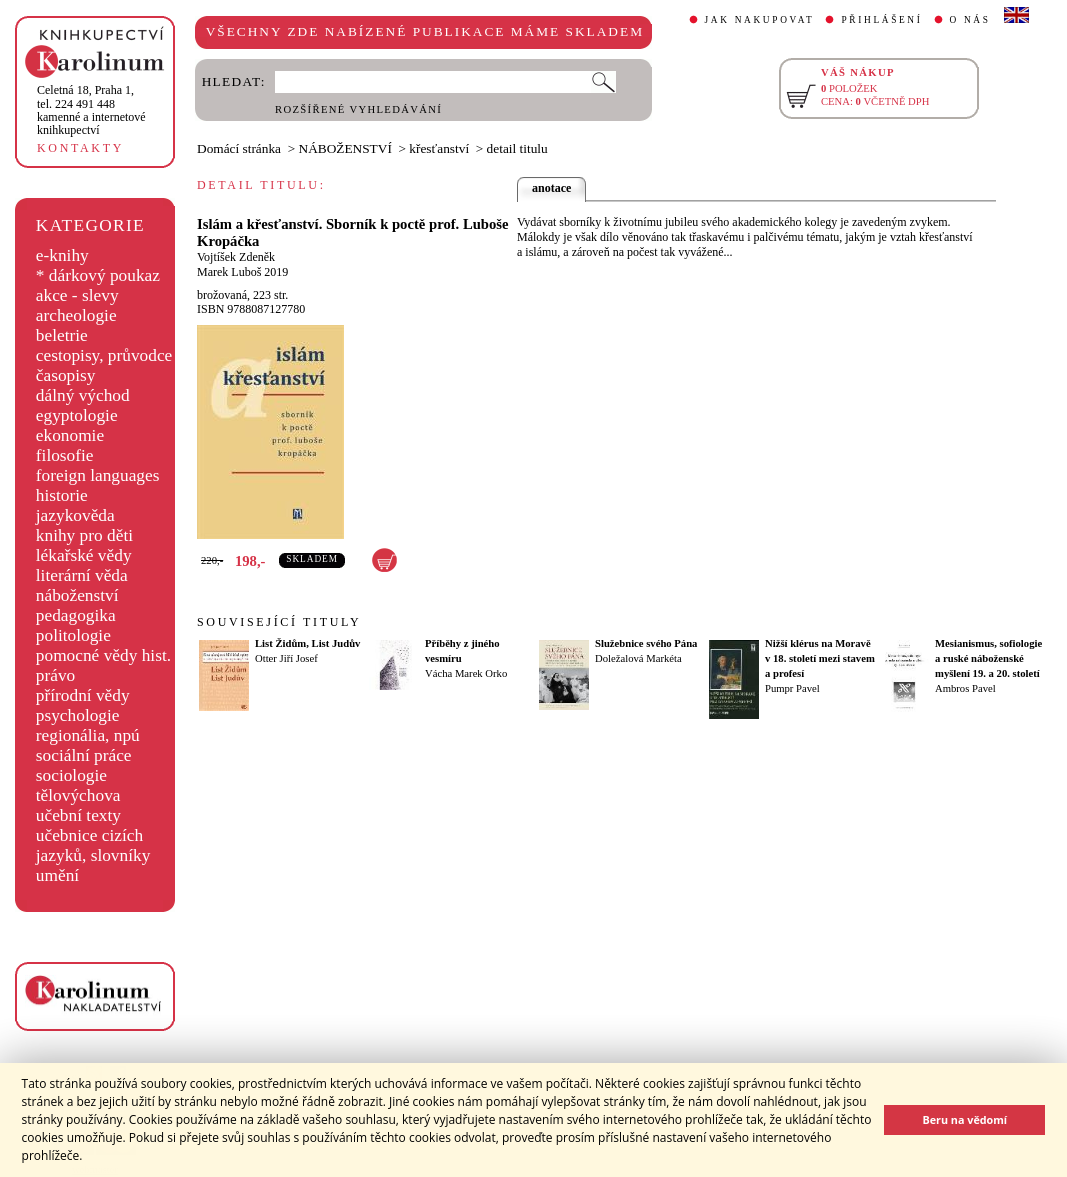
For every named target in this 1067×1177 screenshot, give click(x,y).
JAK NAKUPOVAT (760, 20)
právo (55, 675)
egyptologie (77, 415)
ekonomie (70, 435)
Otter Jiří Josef (286, 658)
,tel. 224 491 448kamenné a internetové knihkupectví (91, 110)
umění (57, 875)
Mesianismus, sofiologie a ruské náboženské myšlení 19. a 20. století (988, 658)
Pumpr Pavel (792, 688)
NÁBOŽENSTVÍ (345, 148)
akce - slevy (77, 295)
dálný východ (83, 395)
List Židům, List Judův (307, 643)
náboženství (77, 595)
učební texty (78, 815)
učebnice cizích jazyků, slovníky (93, 845)
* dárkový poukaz (98, 275)
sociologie (71, 775)
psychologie (78, 715)
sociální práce (84, 755)
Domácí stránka (239, 148)
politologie (73, 635)
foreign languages (98, 475)
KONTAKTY (80, 148)
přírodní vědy (83, 695)
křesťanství (439, 148)
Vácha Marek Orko (466, 673)
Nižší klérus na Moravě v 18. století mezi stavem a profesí (820, 658)
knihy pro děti (84, 535)
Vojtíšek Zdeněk (236, 257)
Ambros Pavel (965, 688)
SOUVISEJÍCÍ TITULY (279, 622)
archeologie (76, 315)
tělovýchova (78, 795)
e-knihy (62, 255)
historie (62, 495)
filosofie (65, 455)
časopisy (66, 375)
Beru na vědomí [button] (964, 1119)
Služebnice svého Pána (646, 643)
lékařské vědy (84, 555)
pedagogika (76, 615)
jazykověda (75, 515)
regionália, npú (88, 735)
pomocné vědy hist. (103, 655)
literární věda (82, 575)
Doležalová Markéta (638, 658)
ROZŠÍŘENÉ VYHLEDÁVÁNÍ (358, 109)
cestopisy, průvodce (104, 355)
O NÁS (970, 20)
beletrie (62, 335)
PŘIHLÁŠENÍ (881, 20)
